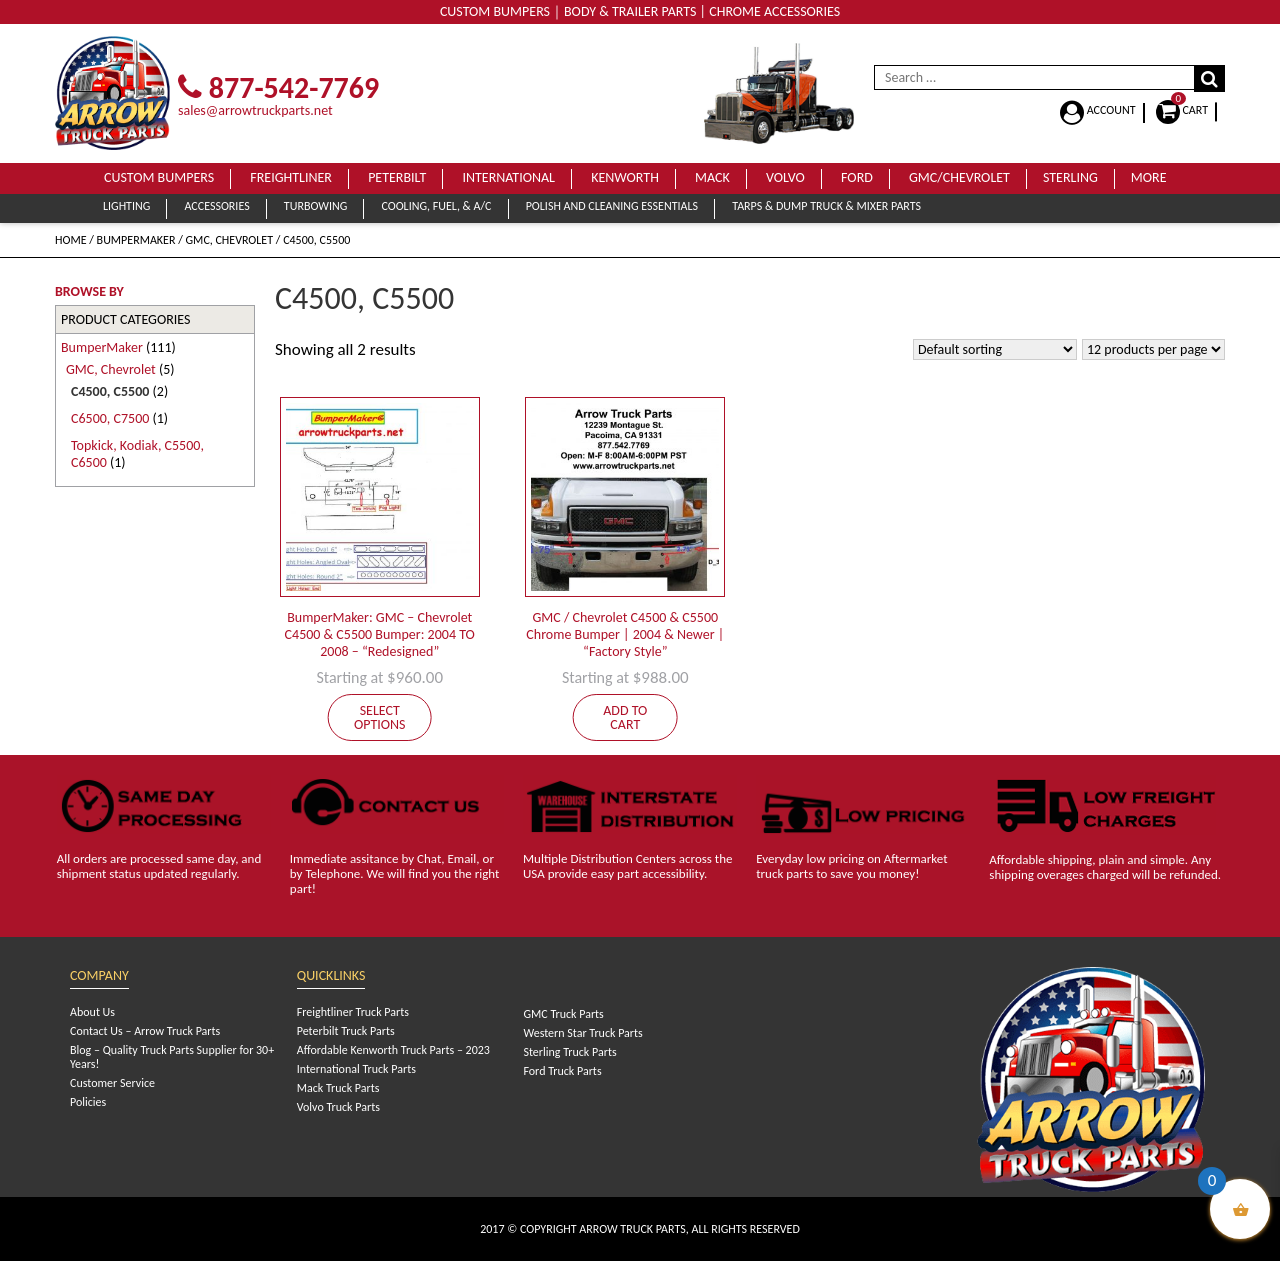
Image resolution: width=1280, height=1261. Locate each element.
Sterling (1070, 177)
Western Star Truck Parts (582, 1033)
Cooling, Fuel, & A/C (436, 206)
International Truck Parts (356, 1069)
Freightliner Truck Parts (353, 1012)
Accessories (216, 206)
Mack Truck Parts (338, 1088)
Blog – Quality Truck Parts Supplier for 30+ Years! (172, 1057)
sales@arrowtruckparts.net (255, 110)
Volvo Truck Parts (338, 1107)
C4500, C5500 (110, 391)
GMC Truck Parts (563, 1014)
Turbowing (315, 206)
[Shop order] (995, 349)
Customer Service (112, 1083)
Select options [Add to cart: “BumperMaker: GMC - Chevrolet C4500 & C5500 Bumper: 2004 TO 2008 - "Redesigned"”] (380, 717)
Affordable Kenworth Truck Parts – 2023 (393, 1050)
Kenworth (625, 177)
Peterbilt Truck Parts (346, 1031)
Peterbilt (397, 177)
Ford (857, 177)
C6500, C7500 (110, 418)
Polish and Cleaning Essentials (612, 206)
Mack (712, 177)
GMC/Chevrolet (959, 177)
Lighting (126, 206)
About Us (92, 1012)
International (508, 177)
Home (71, 240)
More (1149, 177)
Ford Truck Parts (562, 1071)
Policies (88, 1102)
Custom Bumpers (159, 177)
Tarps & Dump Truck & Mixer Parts (826, 206)
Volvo (785, 177)
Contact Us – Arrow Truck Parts (145, 1031)
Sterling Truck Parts (569, 1052)
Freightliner (291, 177)
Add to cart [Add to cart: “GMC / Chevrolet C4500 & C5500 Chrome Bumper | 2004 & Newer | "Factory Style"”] (625, 717)
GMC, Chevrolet (230, 240)
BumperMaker (136, 240)
